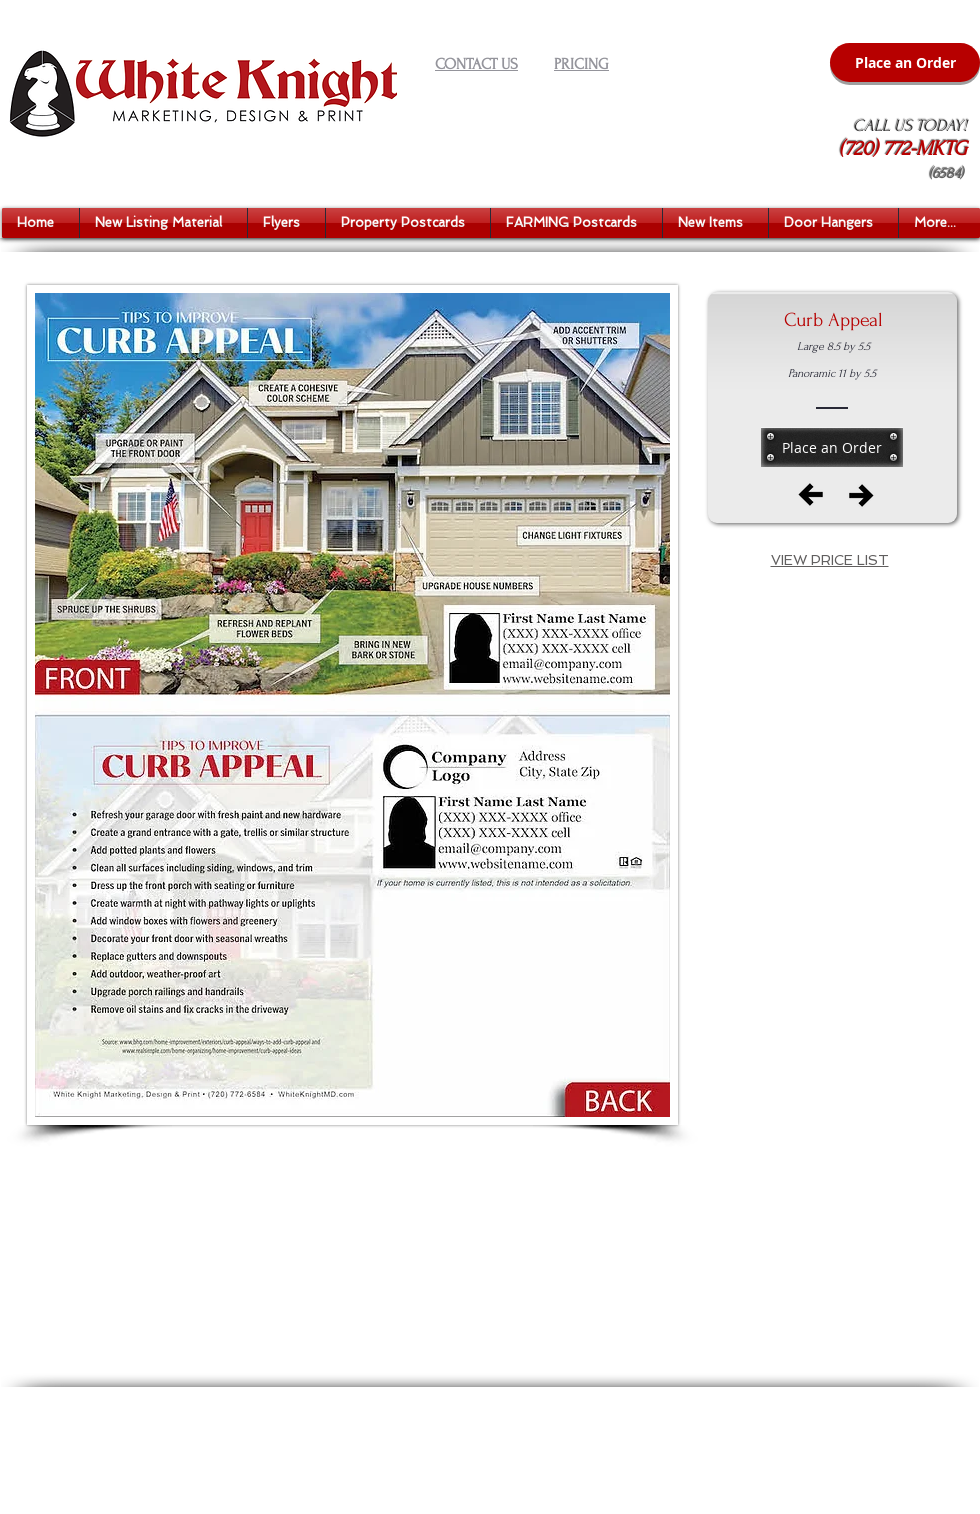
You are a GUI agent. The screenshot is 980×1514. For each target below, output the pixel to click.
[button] (163, 223)
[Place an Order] (905, 62)
